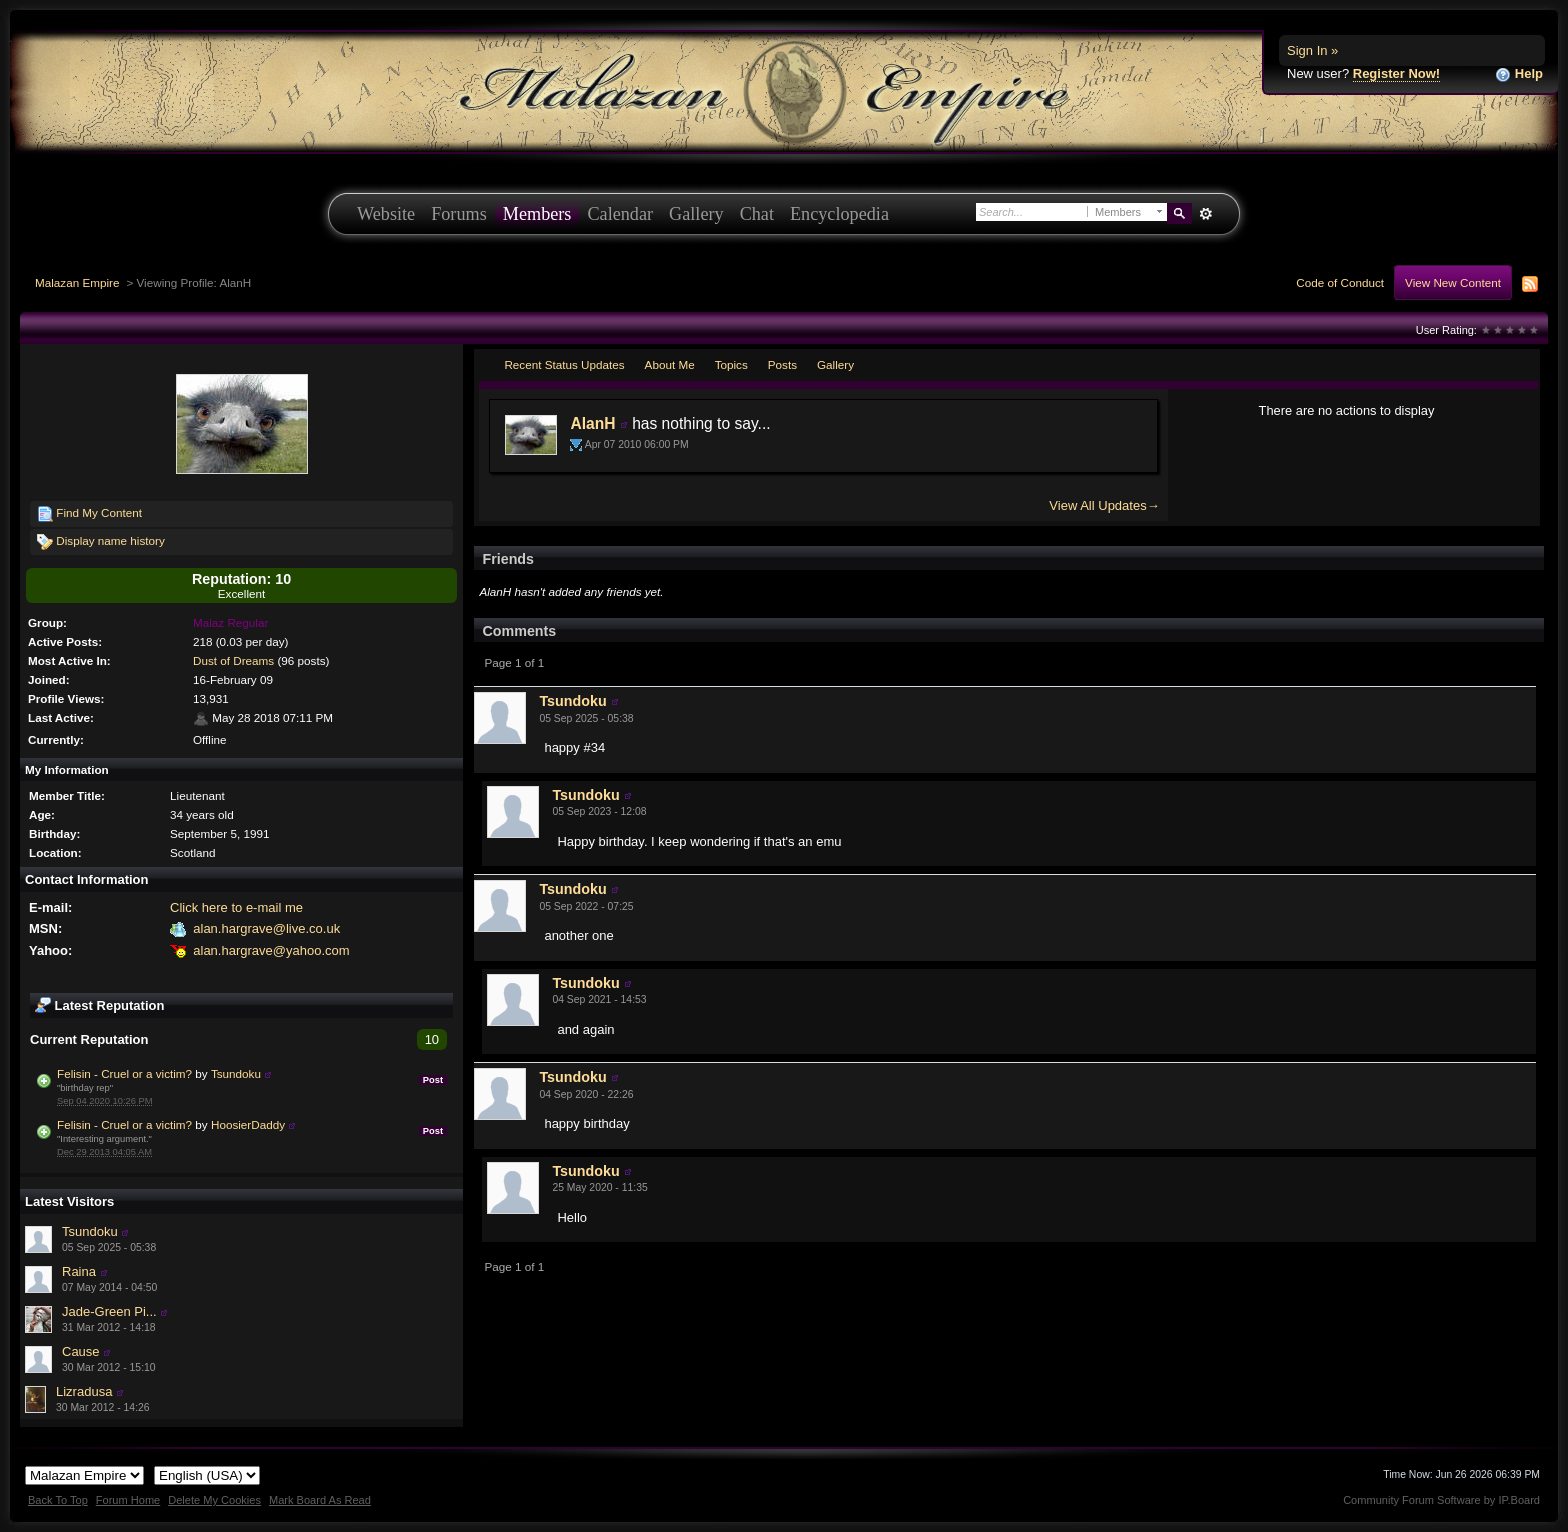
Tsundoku (236, 1073)
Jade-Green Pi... (109, 1311)
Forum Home (128, 1500)
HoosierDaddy (248, 1124)
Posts (782, 364)
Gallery (696, 214)
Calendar (620, 214)
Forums (459, 214)
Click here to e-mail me (236, 907)
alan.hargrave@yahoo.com (271, 950)
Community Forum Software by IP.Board (1441, 1500)
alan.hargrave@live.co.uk (266, 928)
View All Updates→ (1104, 505)
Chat (757, 214)
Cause (81, 1351)
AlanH (592, 423)
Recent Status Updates (564, 364)
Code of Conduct (1340, 282)
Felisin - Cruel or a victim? (124, 1073)
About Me (670, 364)
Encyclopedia (839, 214)
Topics (731, 364)
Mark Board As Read (320, 1500)
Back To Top (58, 1500)
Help (1519, 74)
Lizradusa (84, 1391)
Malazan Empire (77, 282)
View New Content (1453, 282)
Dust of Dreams (233, 660)
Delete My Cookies (214, 1500)
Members (537, 214)
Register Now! (1396, 73)
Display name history (101, 542)
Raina (79, 1271)
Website (386, 214)
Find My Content (89, 514)
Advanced (1205, 214)
